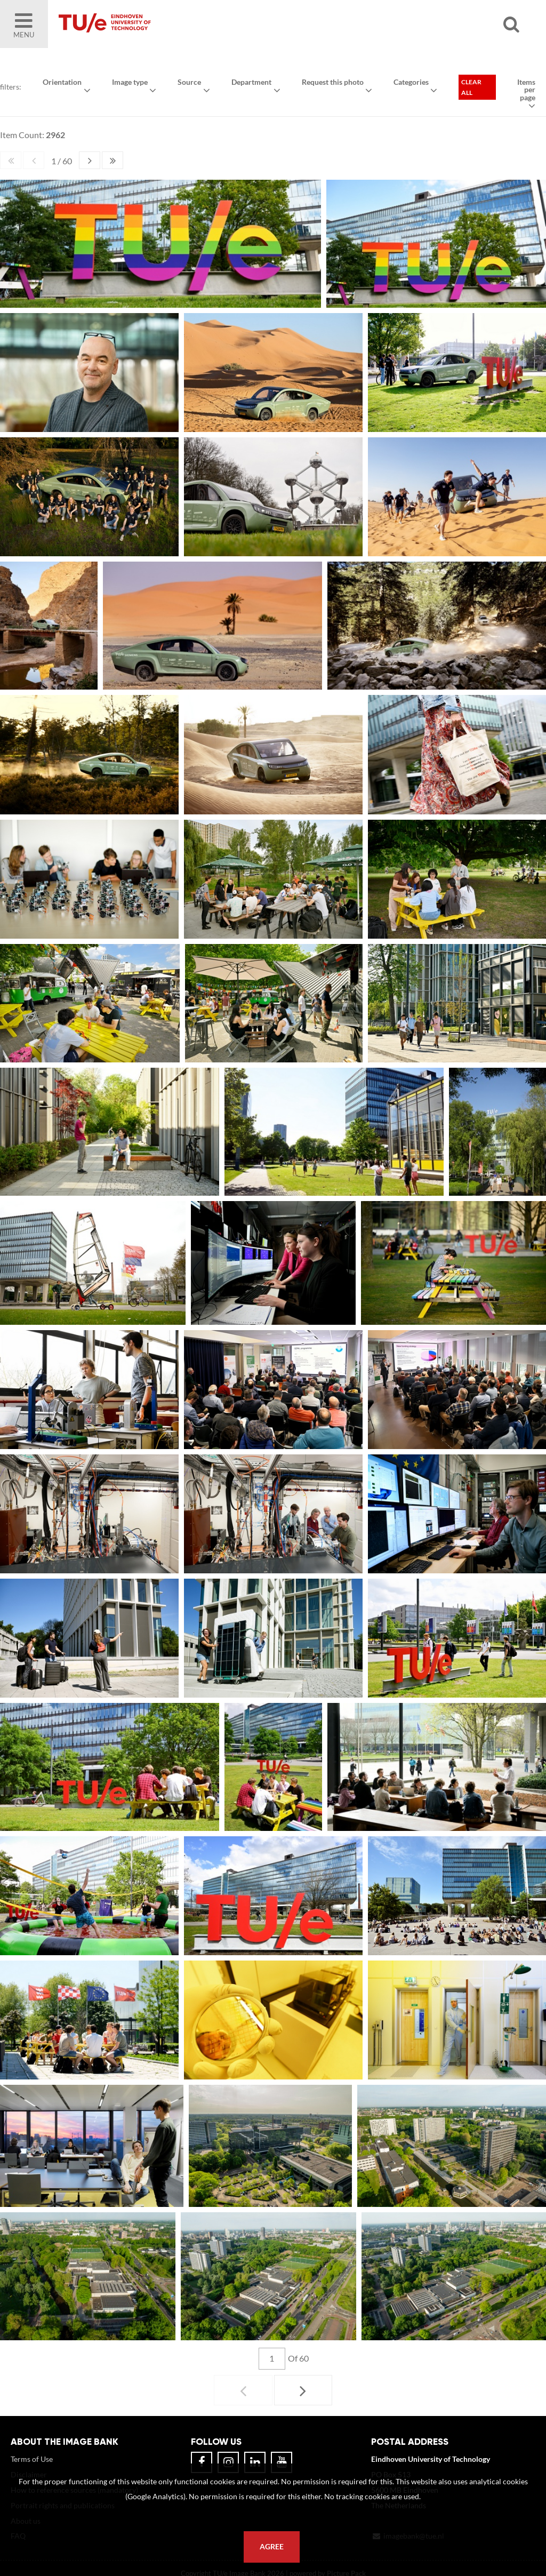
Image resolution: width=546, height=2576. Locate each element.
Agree (272, 2546)
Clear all (471, 87)
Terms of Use (32, 2458)
